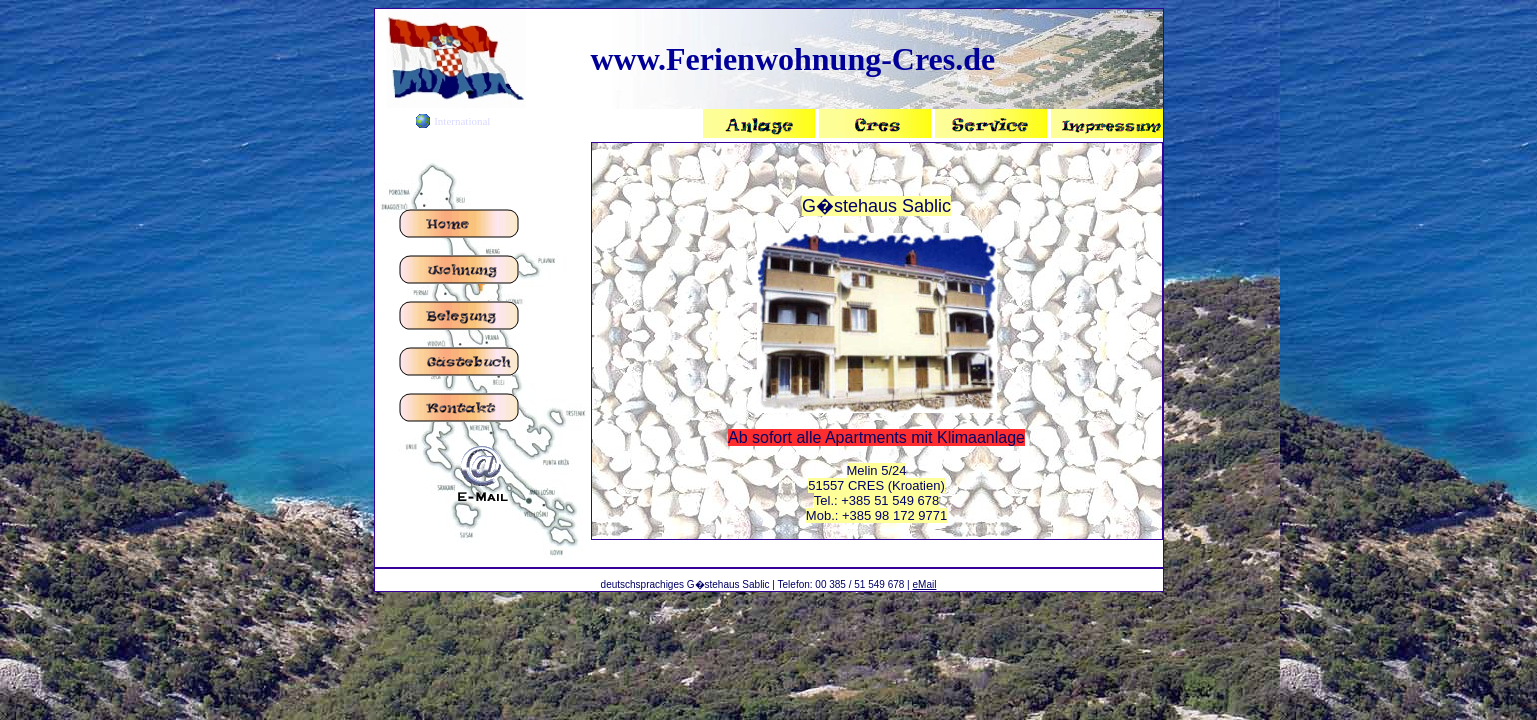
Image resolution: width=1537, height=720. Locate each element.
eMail (924, 584)
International (462, 121)
